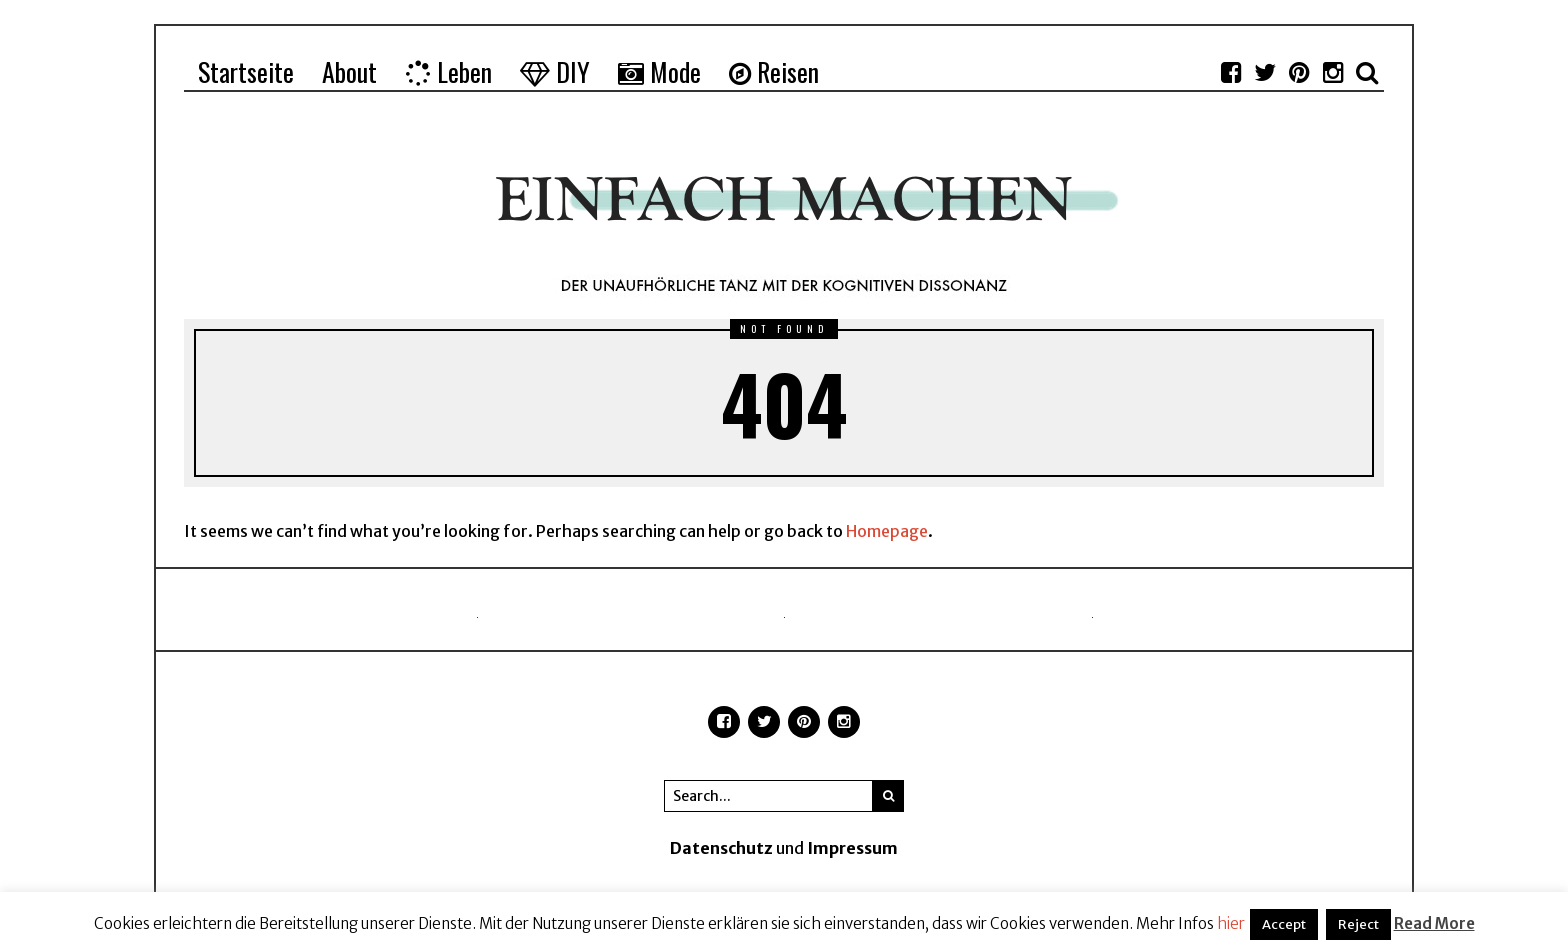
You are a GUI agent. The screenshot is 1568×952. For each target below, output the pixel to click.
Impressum (852, 848)
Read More (1434, 923)
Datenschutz (721, 848)
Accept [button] (1284, 924)
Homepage (887, 531)
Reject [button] (1358, 924)
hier (1231, 923)
